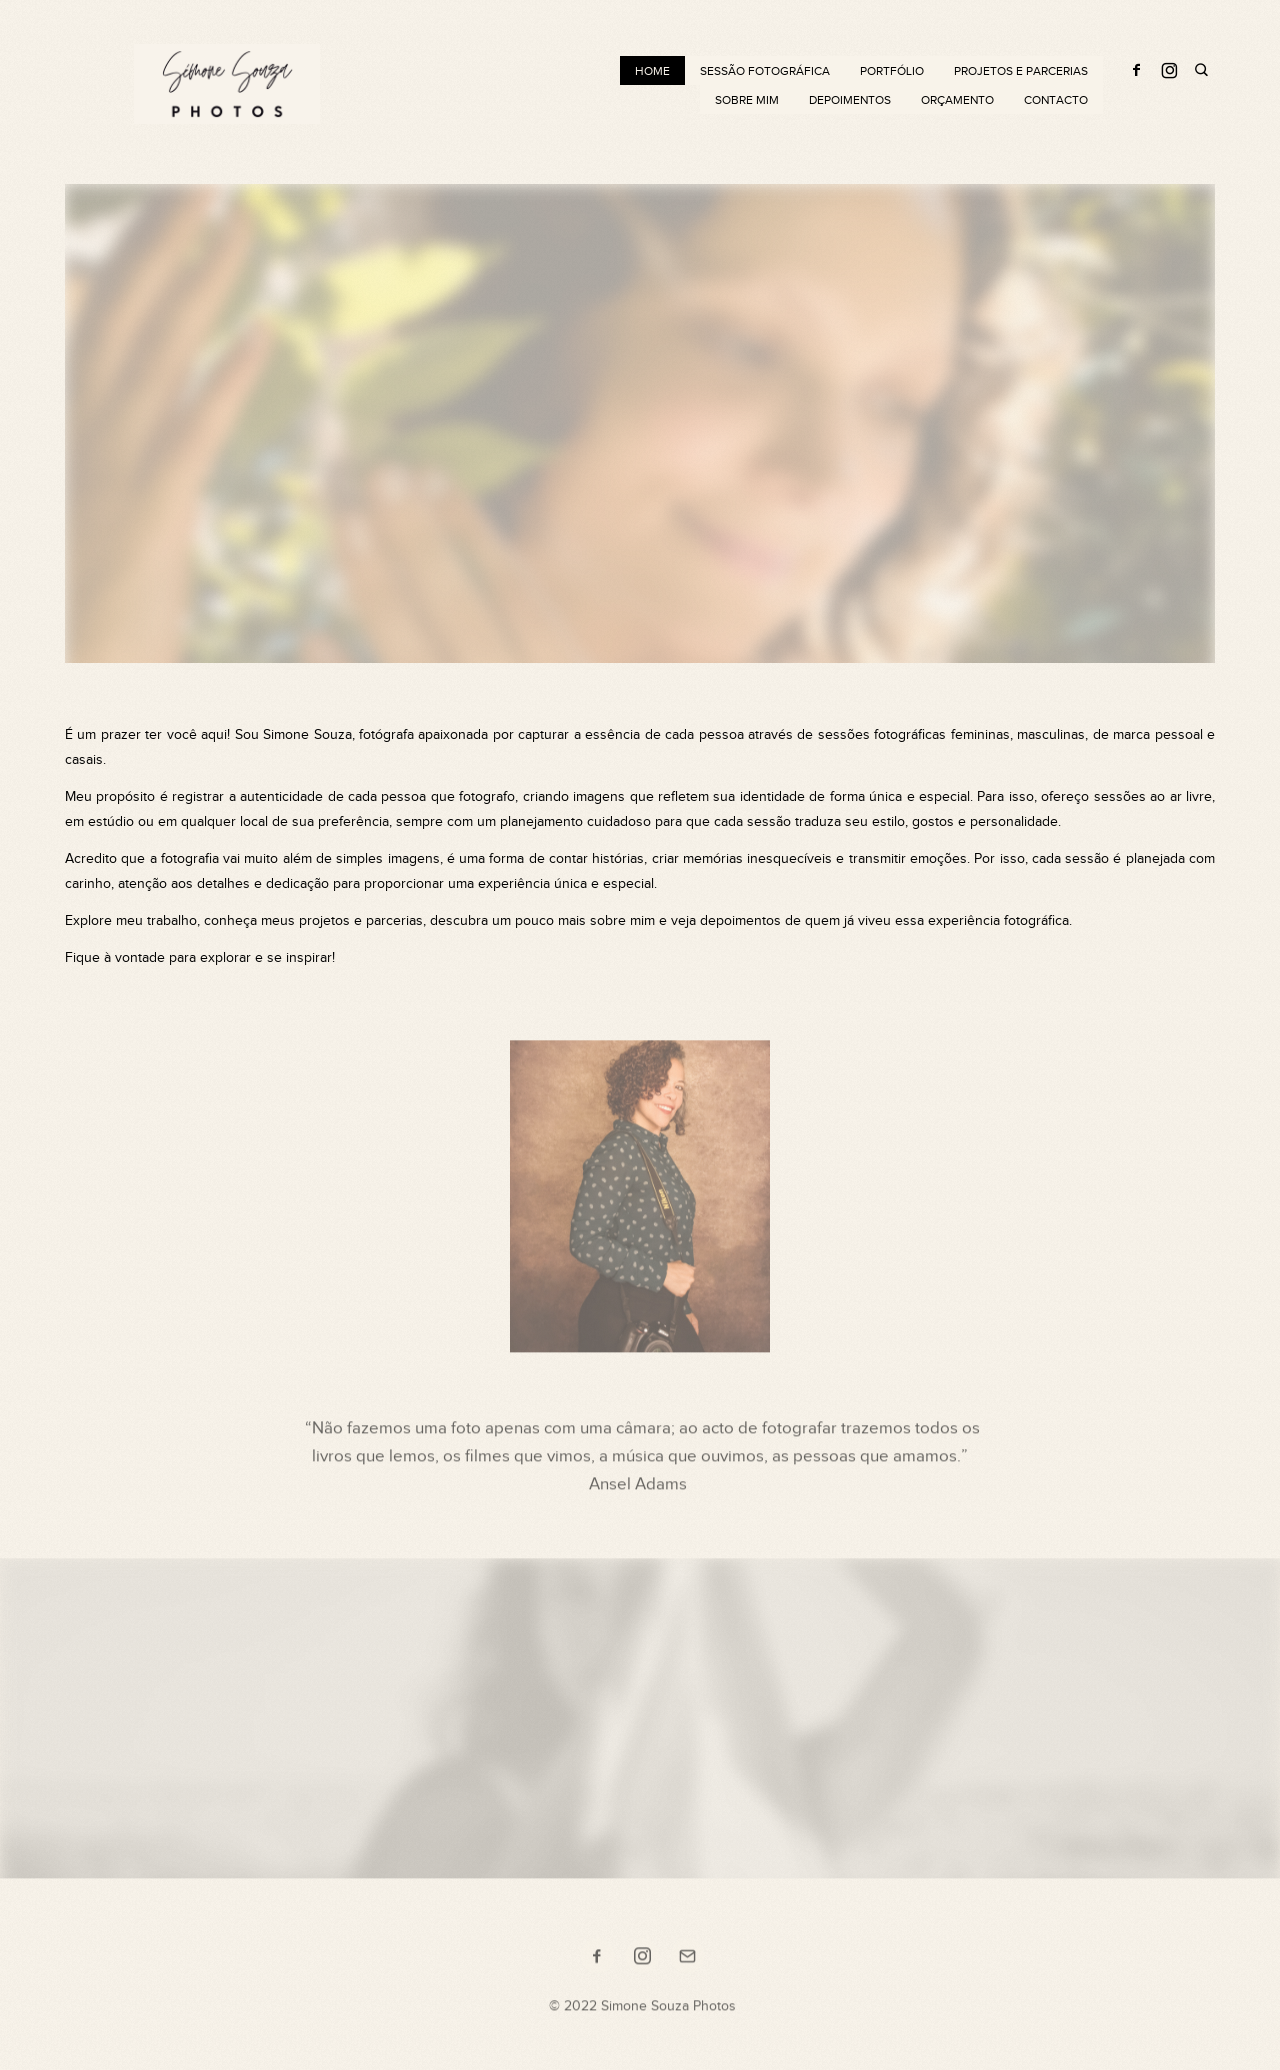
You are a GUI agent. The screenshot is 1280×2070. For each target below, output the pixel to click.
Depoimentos (850, 100)
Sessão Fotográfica (765, 71)
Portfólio (892, 71)
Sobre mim (747, 100)
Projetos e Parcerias (1021, 71)
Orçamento (957, 100)
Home (652, 71)
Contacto (1056, 100)
